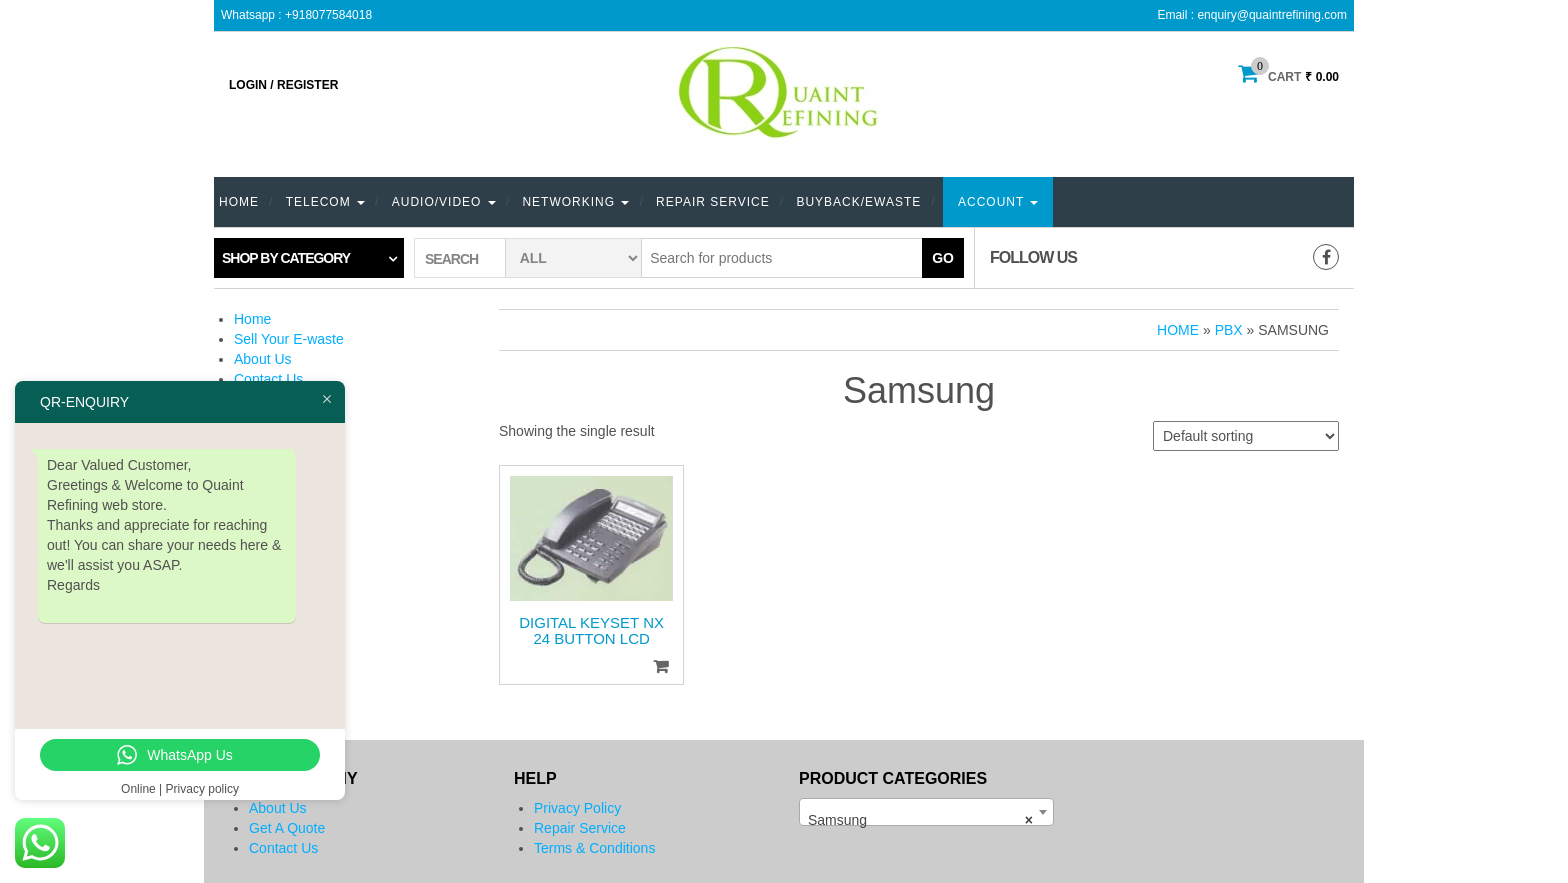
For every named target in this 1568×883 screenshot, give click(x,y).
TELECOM (325, 202)
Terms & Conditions (594, 848)
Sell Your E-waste (289, 339)
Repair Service (713, 202)
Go (943, 258)
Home (239, 202)
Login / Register (283, 85)
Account (998, 202)
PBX (1229, 330)
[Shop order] (1246, 436)
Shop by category (286, 258)
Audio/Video (444, 202)
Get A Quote (287, 828)
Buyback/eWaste (858, 202)
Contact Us (268, 379)
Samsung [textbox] (920, 820)
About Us (263, 359)
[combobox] (926, 812)
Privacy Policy (577, 808)
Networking (575, 202)
